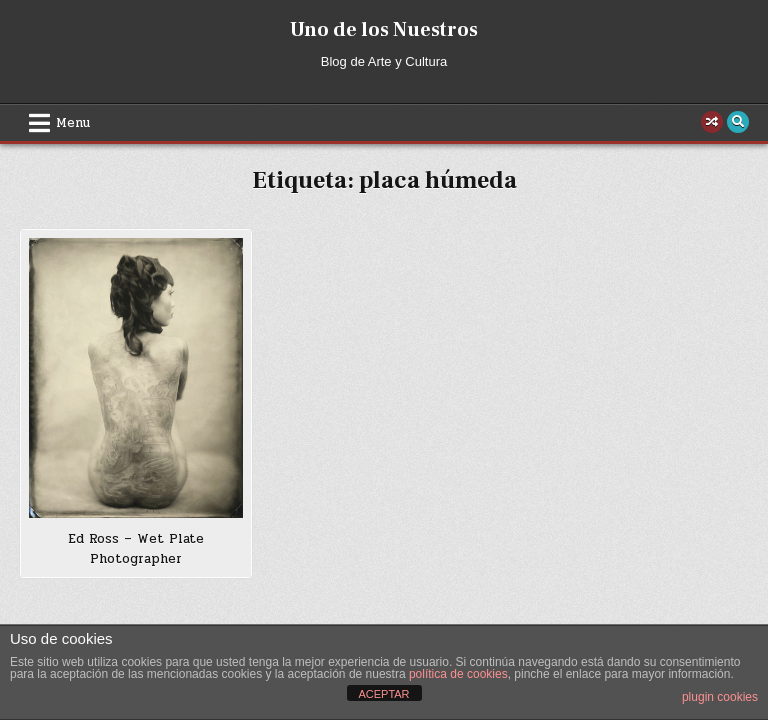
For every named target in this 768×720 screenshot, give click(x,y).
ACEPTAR (383, 694)
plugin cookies (720, 697)
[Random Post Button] (712, 122)
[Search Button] (738, 122)
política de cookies (458, 674)
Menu (73, 123)
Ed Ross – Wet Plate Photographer (136, 549)
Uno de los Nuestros (384, 30)
